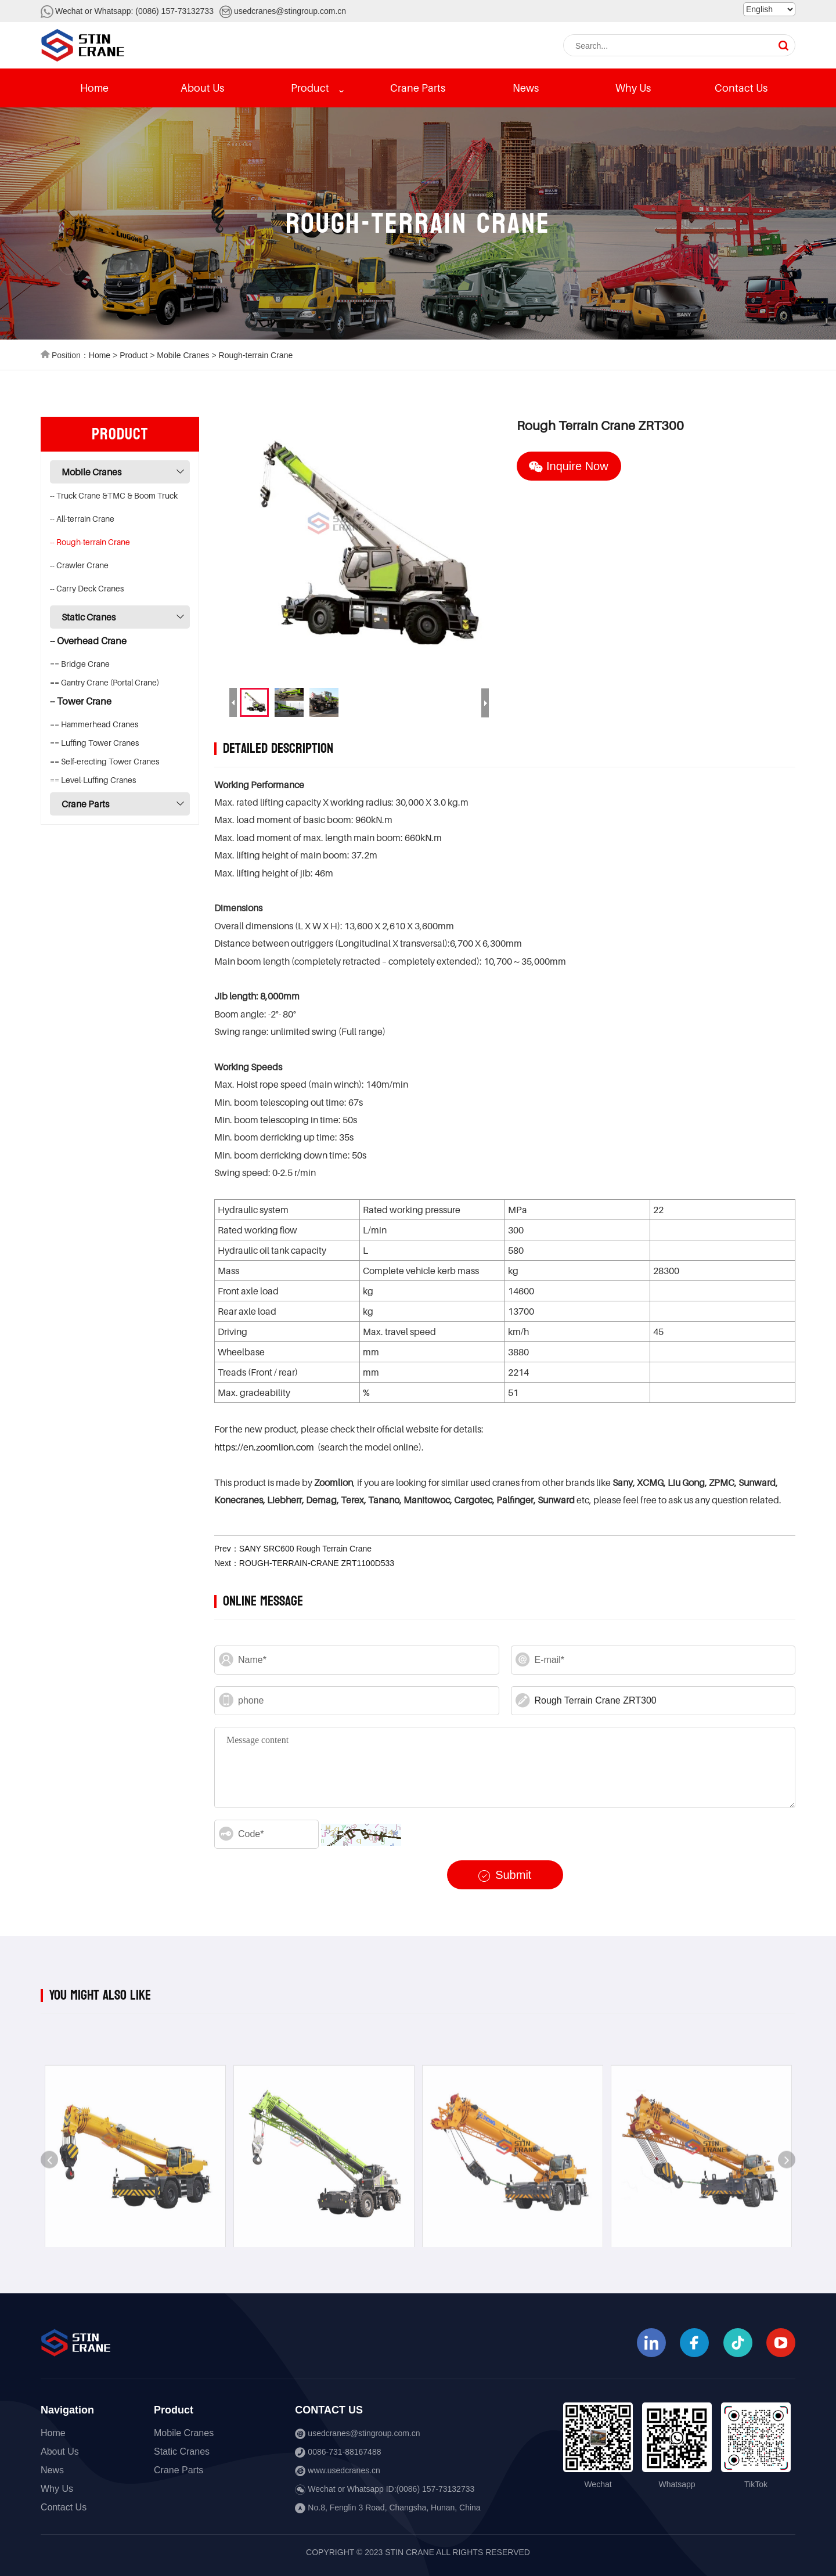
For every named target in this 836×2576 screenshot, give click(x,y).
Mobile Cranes (183, 355)
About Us (202, 88)
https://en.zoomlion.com (264, 1447)
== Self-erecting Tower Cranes (104, 761)
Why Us (633, 88)
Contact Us (741, 88)
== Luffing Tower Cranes (94, 743)
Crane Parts (417, 88)
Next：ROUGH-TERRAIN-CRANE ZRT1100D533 (304, 1563)
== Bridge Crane (80, 664)
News (526, 88)
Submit (505, 1875)
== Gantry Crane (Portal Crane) (104, 682)
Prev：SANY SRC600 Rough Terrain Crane (293, 1548)
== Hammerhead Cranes (94, 724)
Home (94, 88)
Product (310, 88)
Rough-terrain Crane (256, 355)
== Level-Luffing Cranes (93, 780)
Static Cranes (89, 617)
